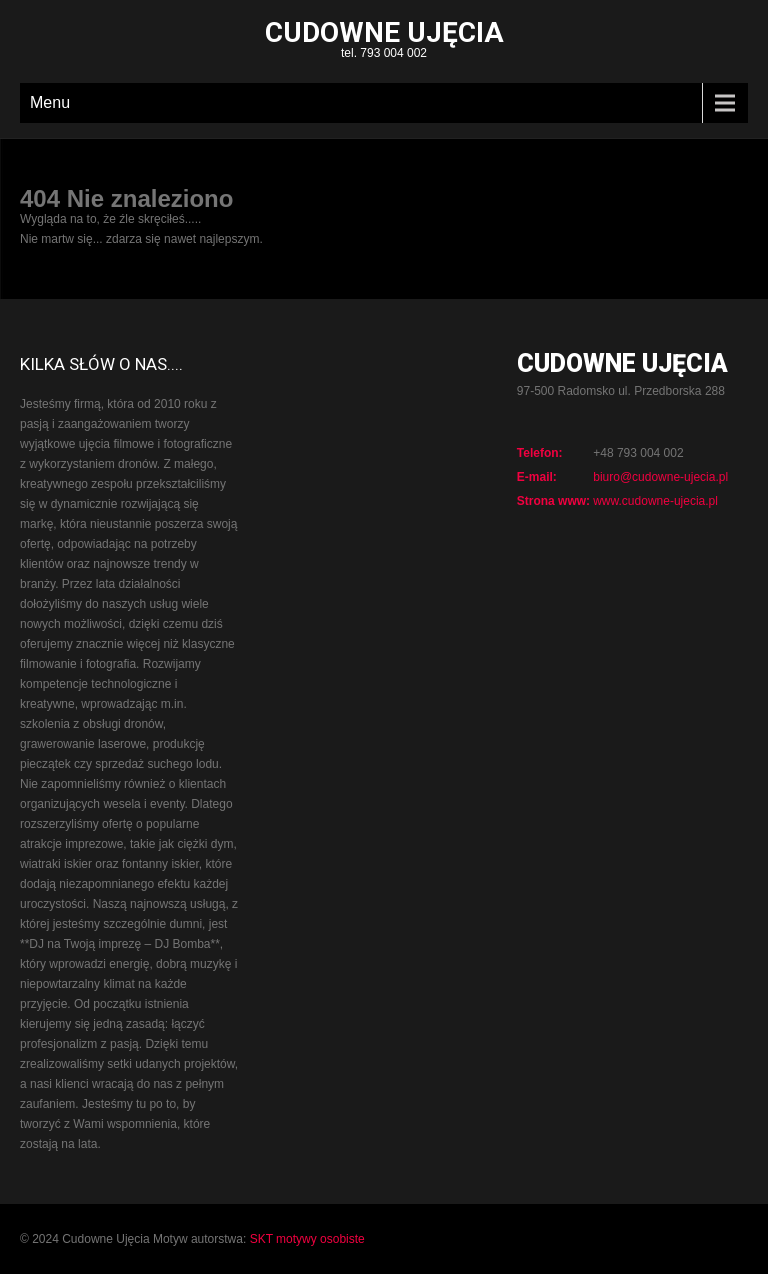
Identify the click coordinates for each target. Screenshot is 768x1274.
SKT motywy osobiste (307, 1239)
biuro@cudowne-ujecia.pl (660, 477)
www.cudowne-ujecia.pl (655, 501)
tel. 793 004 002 (384, 41)
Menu (50, 102)
